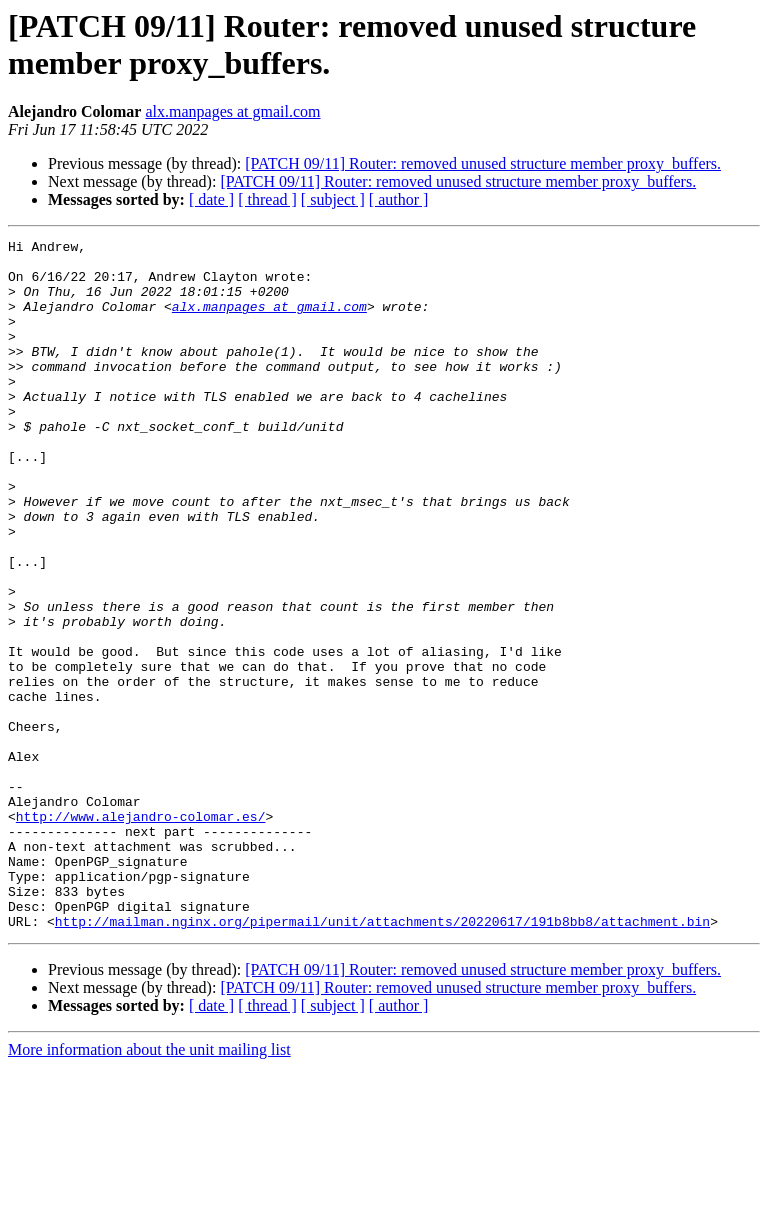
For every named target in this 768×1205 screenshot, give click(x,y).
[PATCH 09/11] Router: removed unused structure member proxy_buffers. (483, 163)
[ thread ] (267, 199)
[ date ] (211, 199)
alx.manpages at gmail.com (232, 111)
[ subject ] (333, 199)
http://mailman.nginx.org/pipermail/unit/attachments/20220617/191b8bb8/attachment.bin (382, 1059)
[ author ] (399, 199)
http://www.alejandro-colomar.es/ (141, 933)
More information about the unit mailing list (149, 1187)
